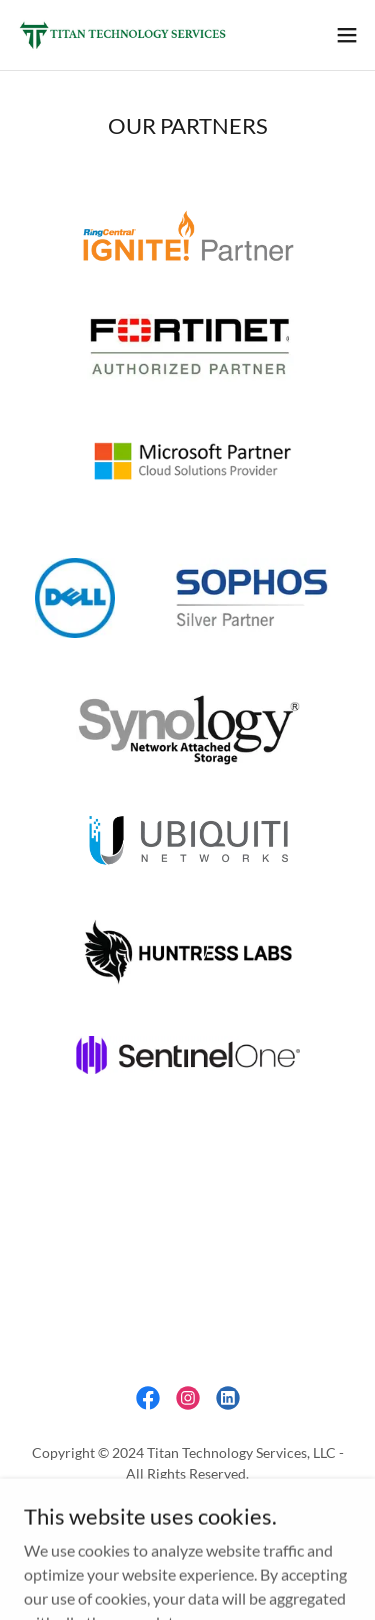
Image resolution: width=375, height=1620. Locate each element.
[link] (128, 35)
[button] (347, 35)
